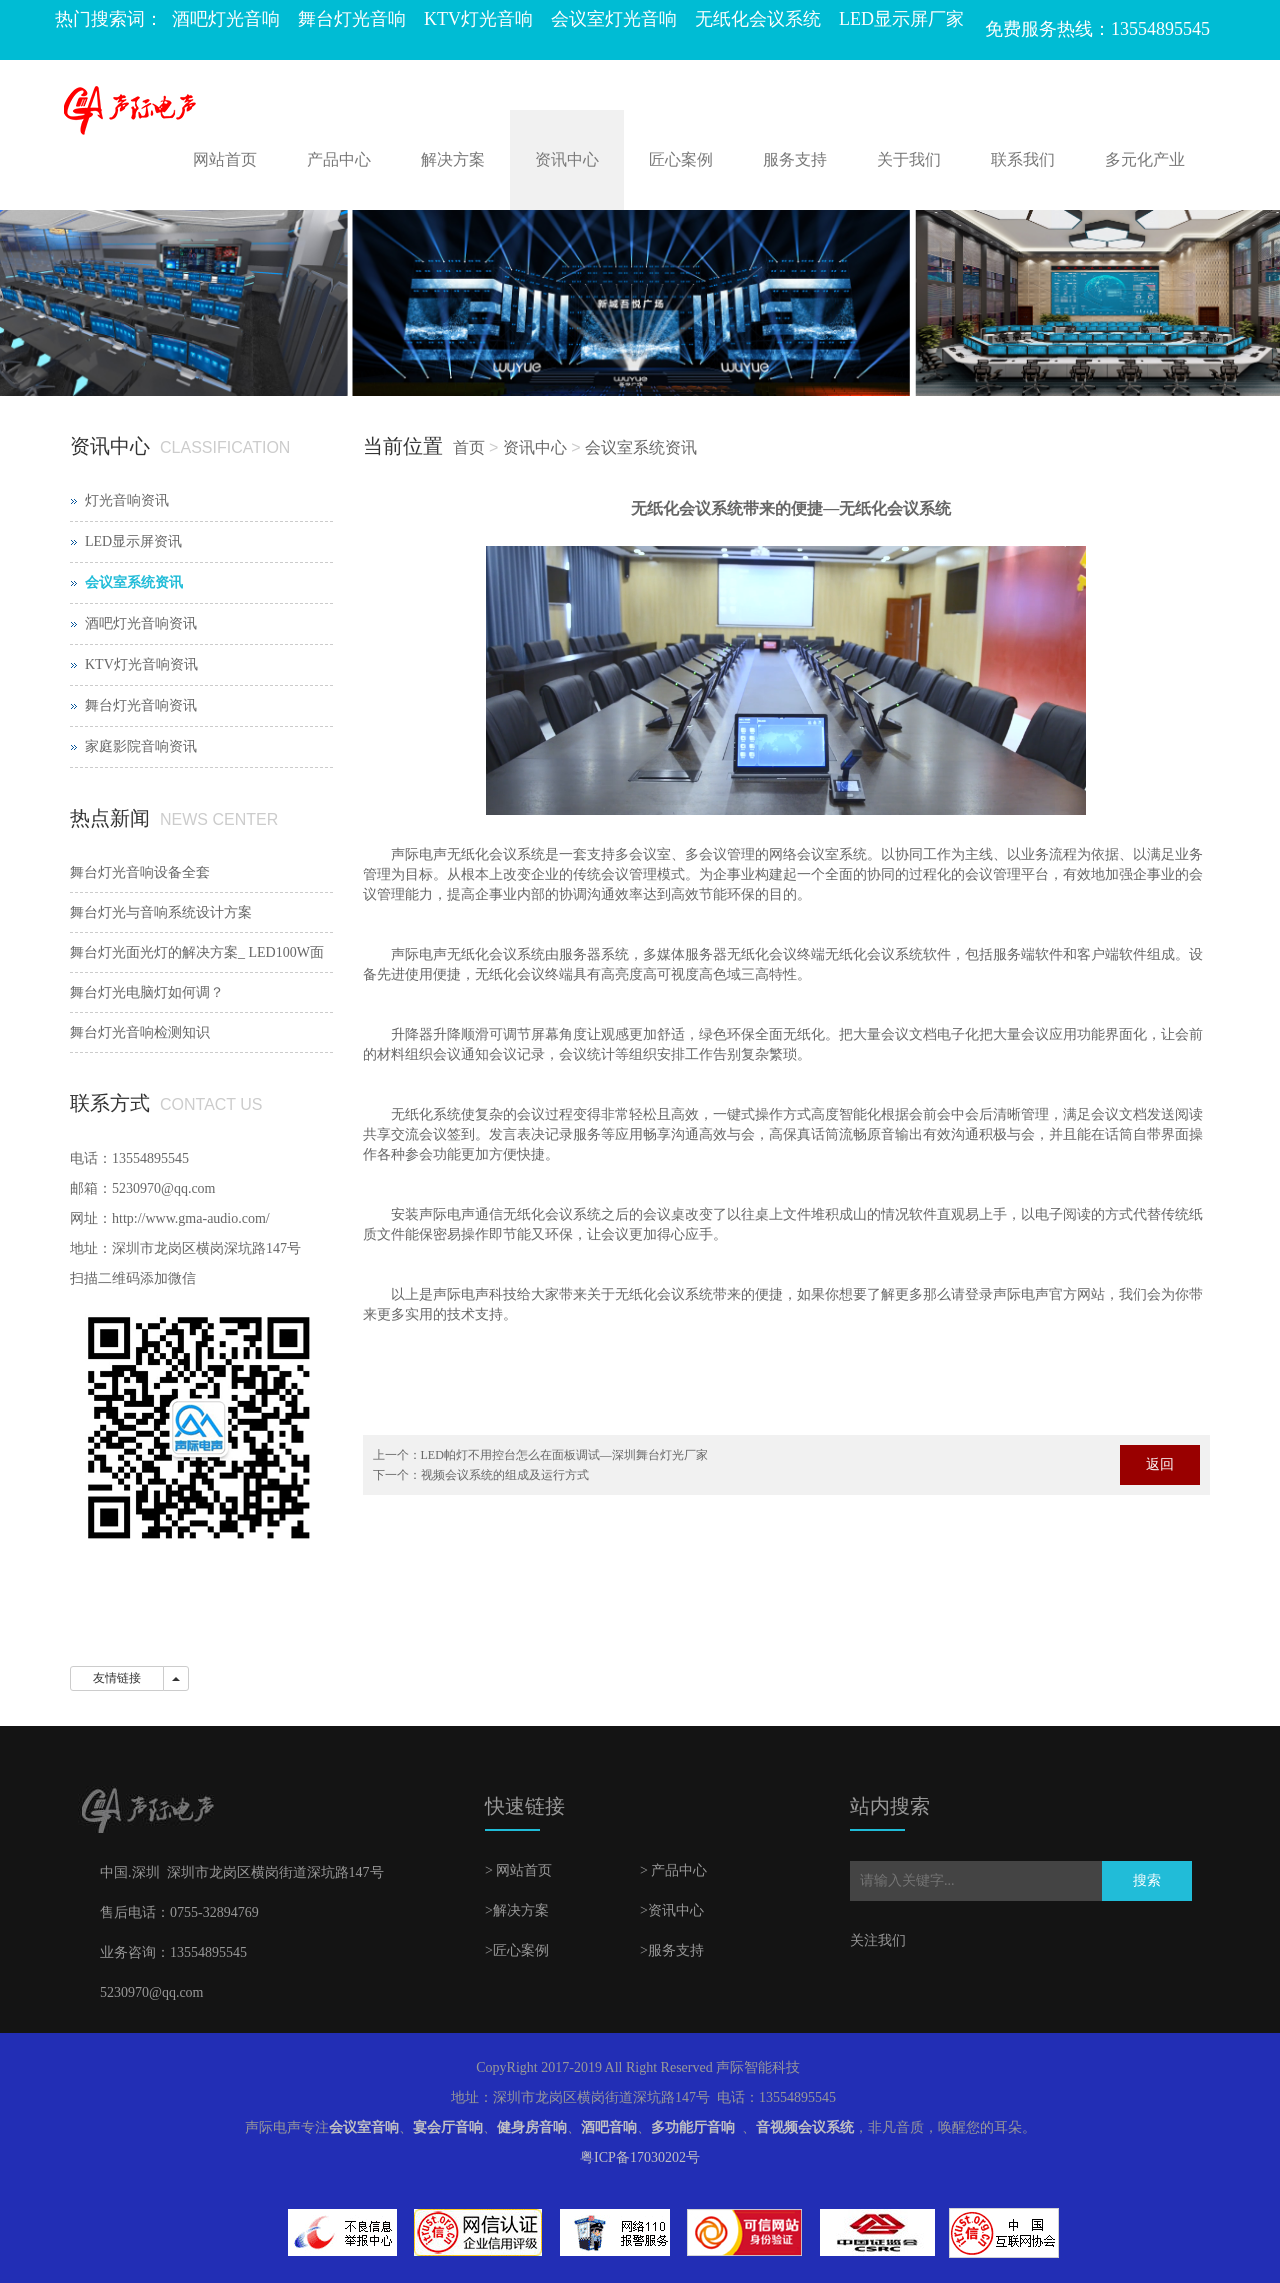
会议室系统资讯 (641, 447)
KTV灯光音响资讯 (141, 664)
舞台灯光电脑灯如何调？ (147, 992)
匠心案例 (681, 159)
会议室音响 (364, 2127)
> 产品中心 (673, 1870)
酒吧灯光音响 (226, 19)
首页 (469, 447)
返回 (1160, 1464)
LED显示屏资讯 (133, 541)
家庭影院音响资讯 (141, 746)
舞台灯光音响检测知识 (140, 1032)
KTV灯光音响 (478, 19)
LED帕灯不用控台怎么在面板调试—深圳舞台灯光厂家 (564, 1455)
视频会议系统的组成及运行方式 (505, 1475)
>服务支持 (672, 1950)
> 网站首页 (518, 1870)
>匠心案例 (517, 1950)
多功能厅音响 (693, 2127)
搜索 (1147, 1880)
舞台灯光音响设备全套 (140, 872)
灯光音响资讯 (127, 500)
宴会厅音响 (448, 2127)
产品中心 (339, 159)
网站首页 (225, 159)
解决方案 (453, 159)
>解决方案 (517, 1910)
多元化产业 (1145, 159)
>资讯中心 (672, 1910)
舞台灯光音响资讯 (141, 705)
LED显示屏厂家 (901, 19)
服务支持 (795, 159)
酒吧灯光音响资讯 (141, 623)
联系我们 (1023, 159)
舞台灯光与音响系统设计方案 (161, 912)
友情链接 (117, 1678)
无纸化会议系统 (758, 19)
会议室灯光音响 (614, 19)
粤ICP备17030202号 (640, 2157)
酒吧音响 (609, 2127)
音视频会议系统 (805, 2127)
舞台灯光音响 (352, 19)
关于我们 (909, 159)
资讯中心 (567, 159)
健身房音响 (532, 2127)
